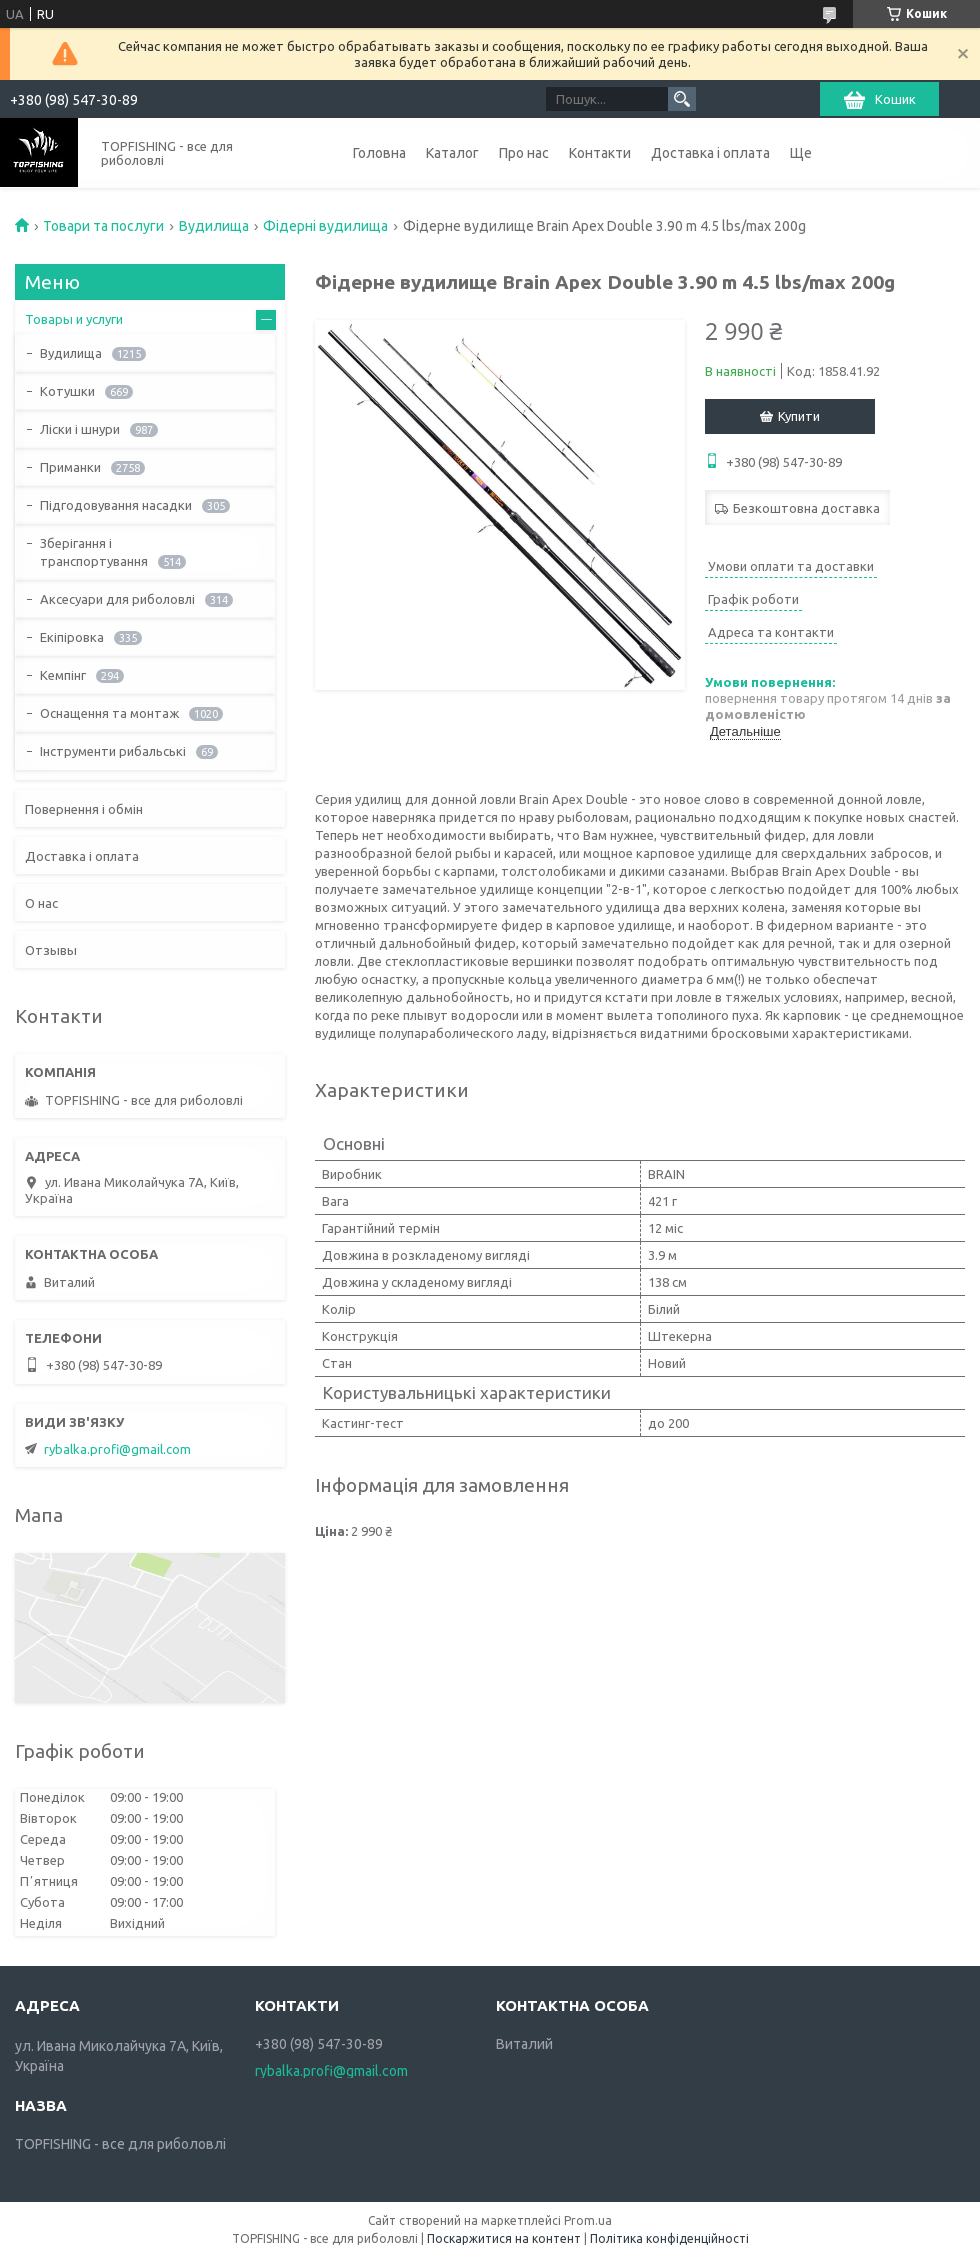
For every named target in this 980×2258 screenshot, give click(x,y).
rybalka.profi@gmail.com (117, 1449)
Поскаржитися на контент (504, 2238)
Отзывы (51, 950)
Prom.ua (588, 2220)
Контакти (600, 153)
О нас (41, 903)
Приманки (70, 467)
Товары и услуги (74, 319)
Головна (379, 153)
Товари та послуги (103, 226)
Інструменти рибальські (113, 751)
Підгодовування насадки (116, 505)
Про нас (524, 153)
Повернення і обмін (84, 809)
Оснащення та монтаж (109, 713)
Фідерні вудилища (325, 226)
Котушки (67, 391)
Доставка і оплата (710, 153)
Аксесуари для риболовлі (117, 599)
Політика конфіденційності (669, 2238)
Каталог (452, 153)
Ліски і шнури (80, 429)
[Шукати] (682, 99)
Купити (799, 416)
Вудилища (214, 226)
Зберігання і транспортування (94, 552)
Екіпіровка (72, 637)
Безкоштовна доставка (806, 508)
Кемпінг (63, 675)
